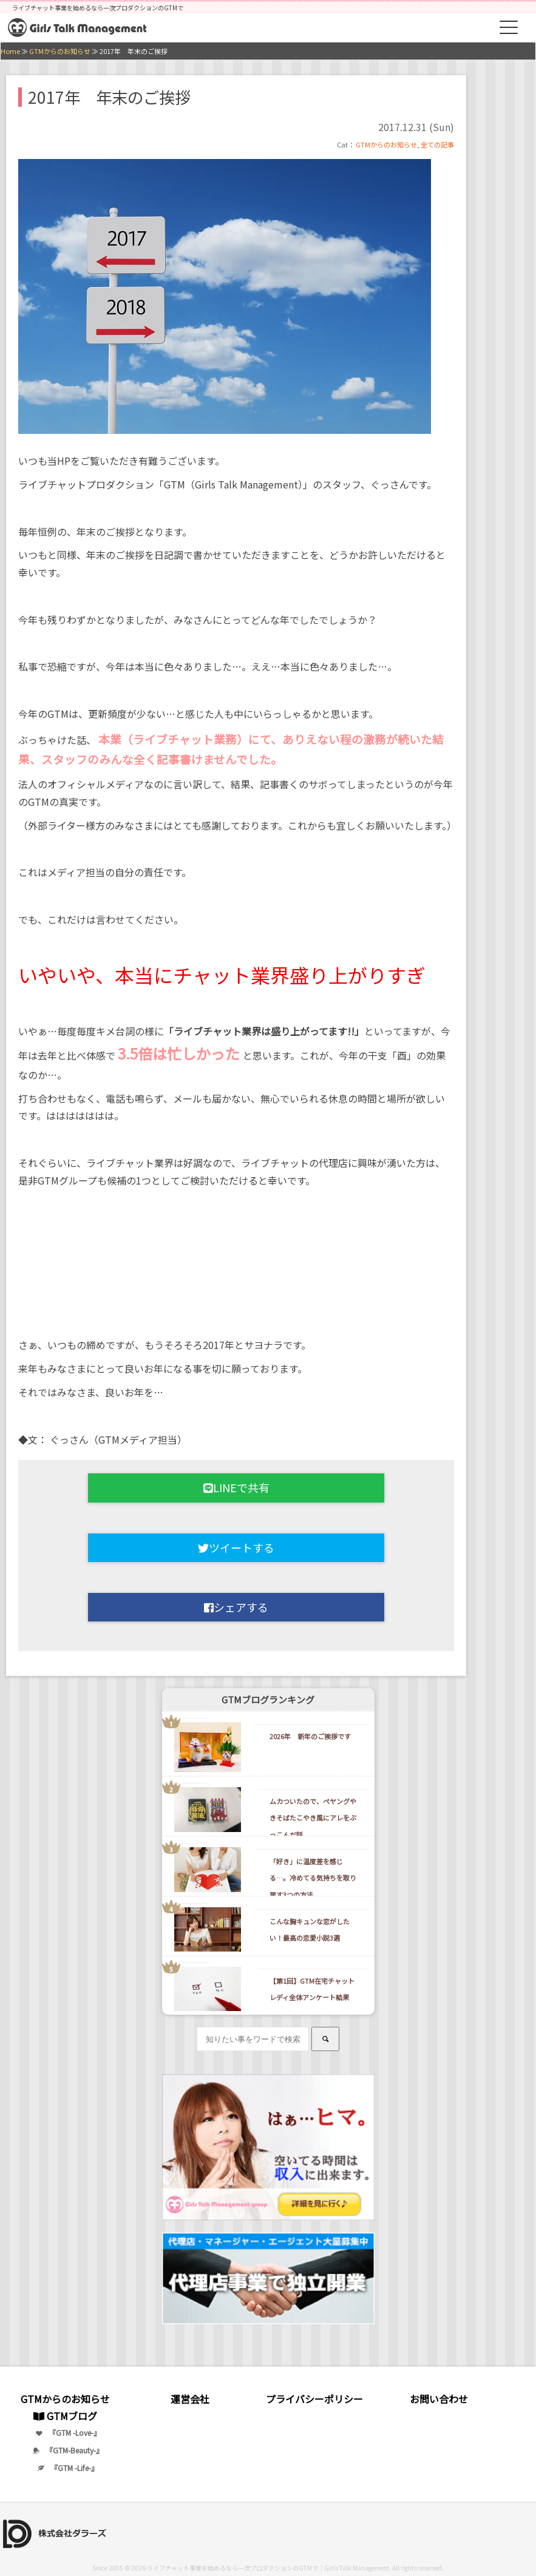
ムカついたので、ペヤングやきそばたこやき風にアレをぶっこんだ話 (313, 1817)
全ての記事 (437, 144)
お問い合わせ (439, 2399)
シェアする (236, 1607)
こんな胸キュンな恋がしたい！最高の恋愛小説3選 (310, 1929)
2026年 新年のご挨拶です (310, 1736)
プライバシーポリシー (314, 2399)
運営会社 (190, 2399)
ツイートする (236, 1547)
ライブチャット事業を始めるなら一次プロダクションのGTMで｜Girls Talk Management (268, 2567)
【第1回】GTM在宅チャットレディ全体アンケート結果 (312, 1989)
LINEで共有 (236, 1487)
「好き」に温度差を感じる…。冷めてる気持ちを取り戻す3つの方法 (313, 1877)
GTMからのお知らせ (386, 144)
